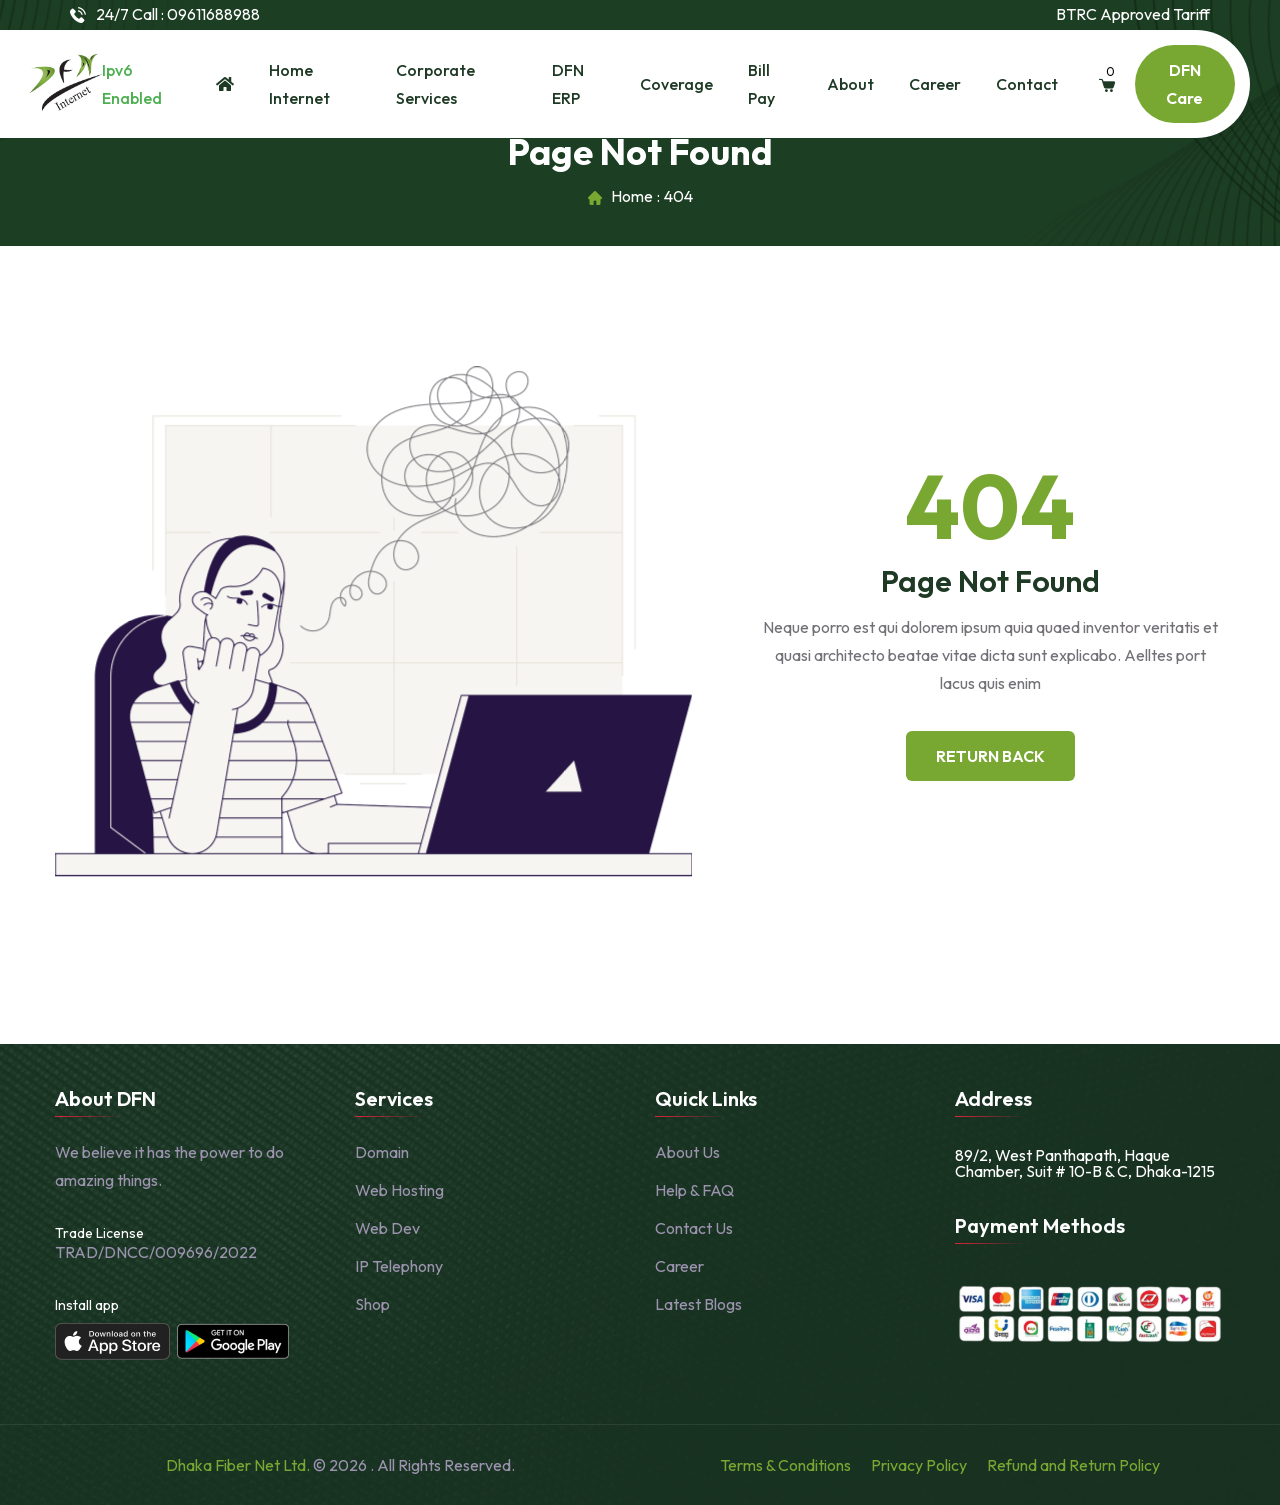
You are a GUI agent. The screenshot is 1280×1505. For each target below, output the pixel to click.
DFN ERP (568, 84)
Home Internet (299, 84)
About (850, 84)
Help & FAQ (694, 1190)
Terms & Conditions (785, 1465)
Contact (1027, 84)
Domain (382, 1152)
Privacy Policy (919, 1465)
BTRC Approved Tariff (1133, 14)
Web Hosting (399, 1190)
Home (632, 197)
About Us (687, 1152)
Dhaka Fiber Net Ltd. (239, 1465)
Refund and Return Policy (1073, 1465)
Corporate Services (435, 84)
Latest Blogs (698, 1304)
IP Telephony (399, 1266)
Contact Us (694, 1228)
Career (935, 84)
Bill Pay (761, 84)
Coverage (676, 84)
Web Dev (387, 1228)
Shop (372, 1304)
